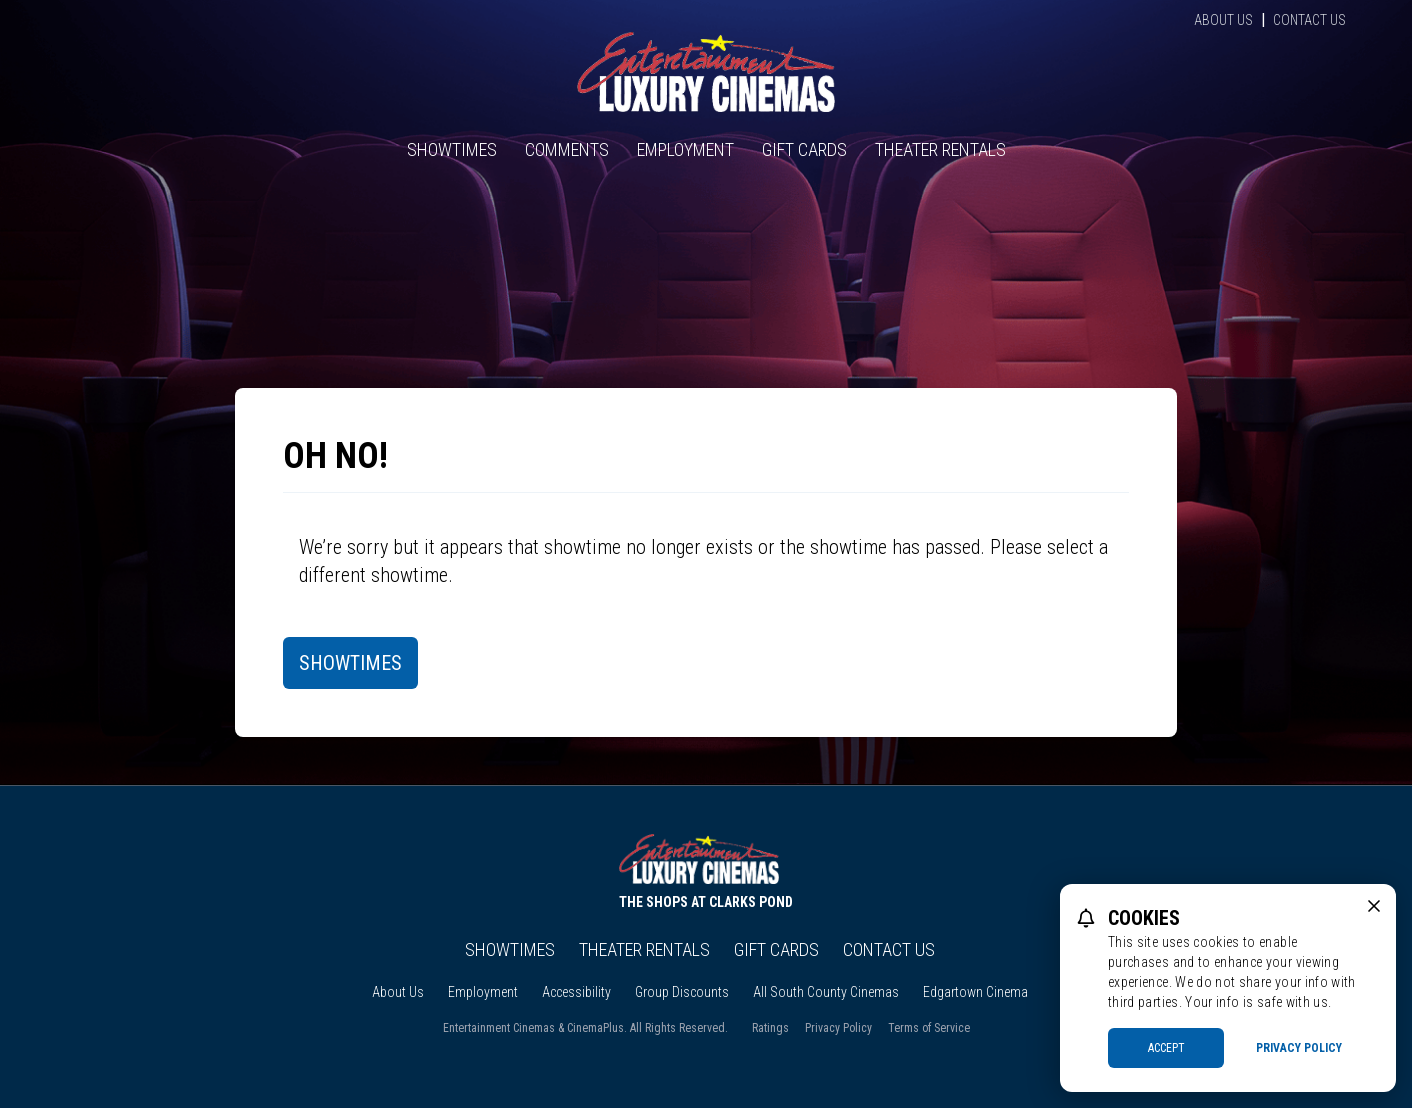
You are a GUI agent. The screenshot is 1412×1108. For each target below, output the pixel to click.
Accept (1166, 1048)
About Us (1223, 20)
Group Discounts (682, 992)
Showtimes (452, 149)
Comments (567, 149)
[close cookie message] (1374, 906)
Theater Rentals (940, 149)
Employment (685, 149)
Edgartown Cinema (975, 992)
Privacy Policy (838, 1028)
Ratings (770, 1028)
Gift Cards (804, 149)
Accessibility (576, 992)
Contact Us (1309, 20)
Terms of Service (929, 1028)
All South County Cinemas (826, 992)
